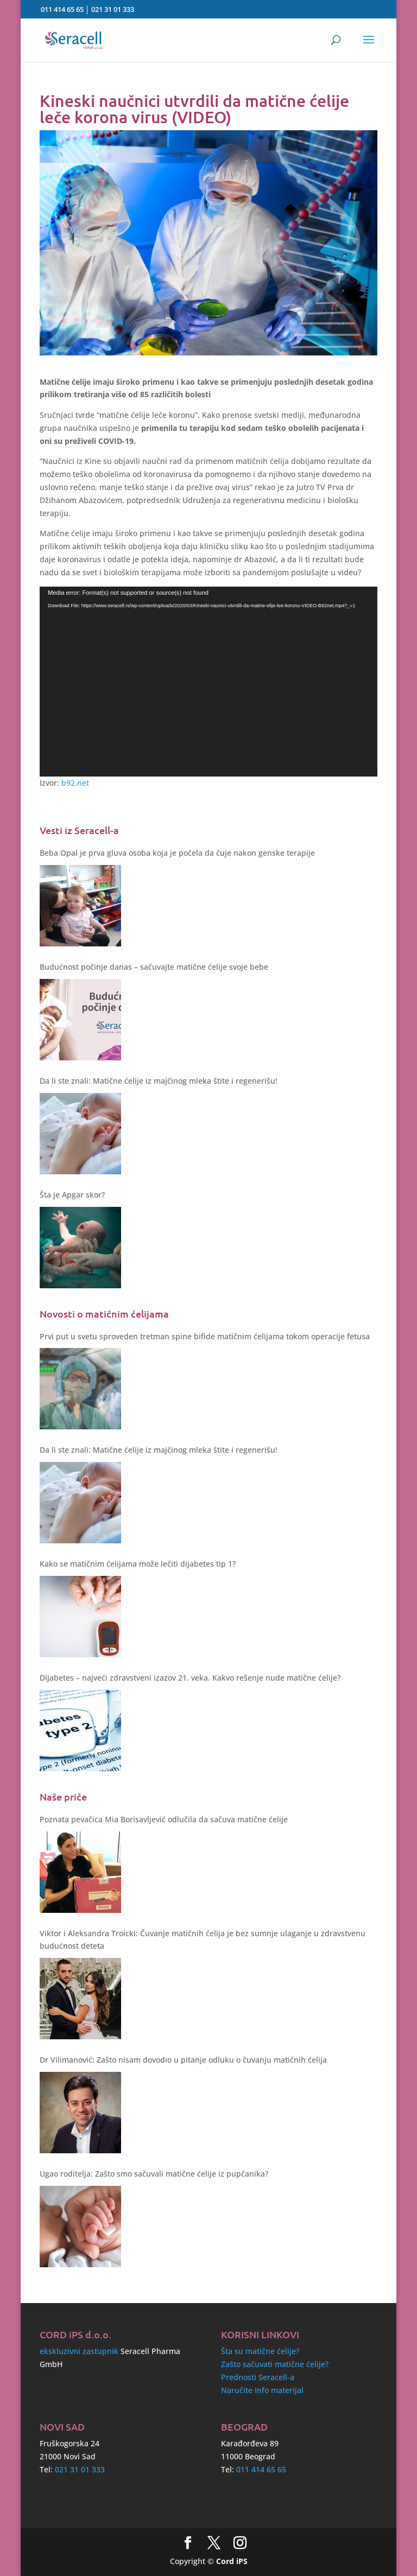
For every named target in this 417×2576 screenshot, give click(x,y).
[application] (208, 682)
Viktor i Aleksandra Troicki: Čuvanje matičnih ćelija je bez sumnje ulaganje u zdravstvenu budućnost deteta (202, 1939)
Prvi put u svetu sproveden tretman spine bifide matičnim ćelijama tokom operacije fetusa (205, 1336)
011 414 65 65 (62, 9)
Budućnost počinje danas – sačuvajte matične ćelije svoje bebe (154, 967)
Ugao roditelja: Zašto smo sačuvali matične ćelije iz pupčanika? (154, 2173)
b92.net (75, 783)
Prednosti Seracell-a (257, 2377)
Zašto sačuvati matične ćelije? (274, 2364)
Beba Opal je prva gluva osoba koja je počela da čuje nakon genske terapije (177, 853)
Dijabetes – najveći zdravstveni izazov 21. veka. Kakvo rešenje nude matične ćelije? (190, 1677)
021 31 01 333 (112, 9)
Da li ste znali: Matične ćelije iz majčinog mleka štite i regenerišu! (158, 1081)
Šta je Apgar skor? (72, 1195)
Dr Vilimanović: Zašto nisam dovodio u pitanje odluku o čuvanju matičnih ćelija (183, 2060)
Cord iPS (232, 2561)
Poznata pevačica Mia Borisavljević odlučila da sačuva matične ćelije (164, 1819)
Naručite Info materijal (262, 2390)
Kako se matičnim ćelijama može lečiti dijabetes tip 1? (138, 1564)
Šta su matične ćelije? (260, 2351)
